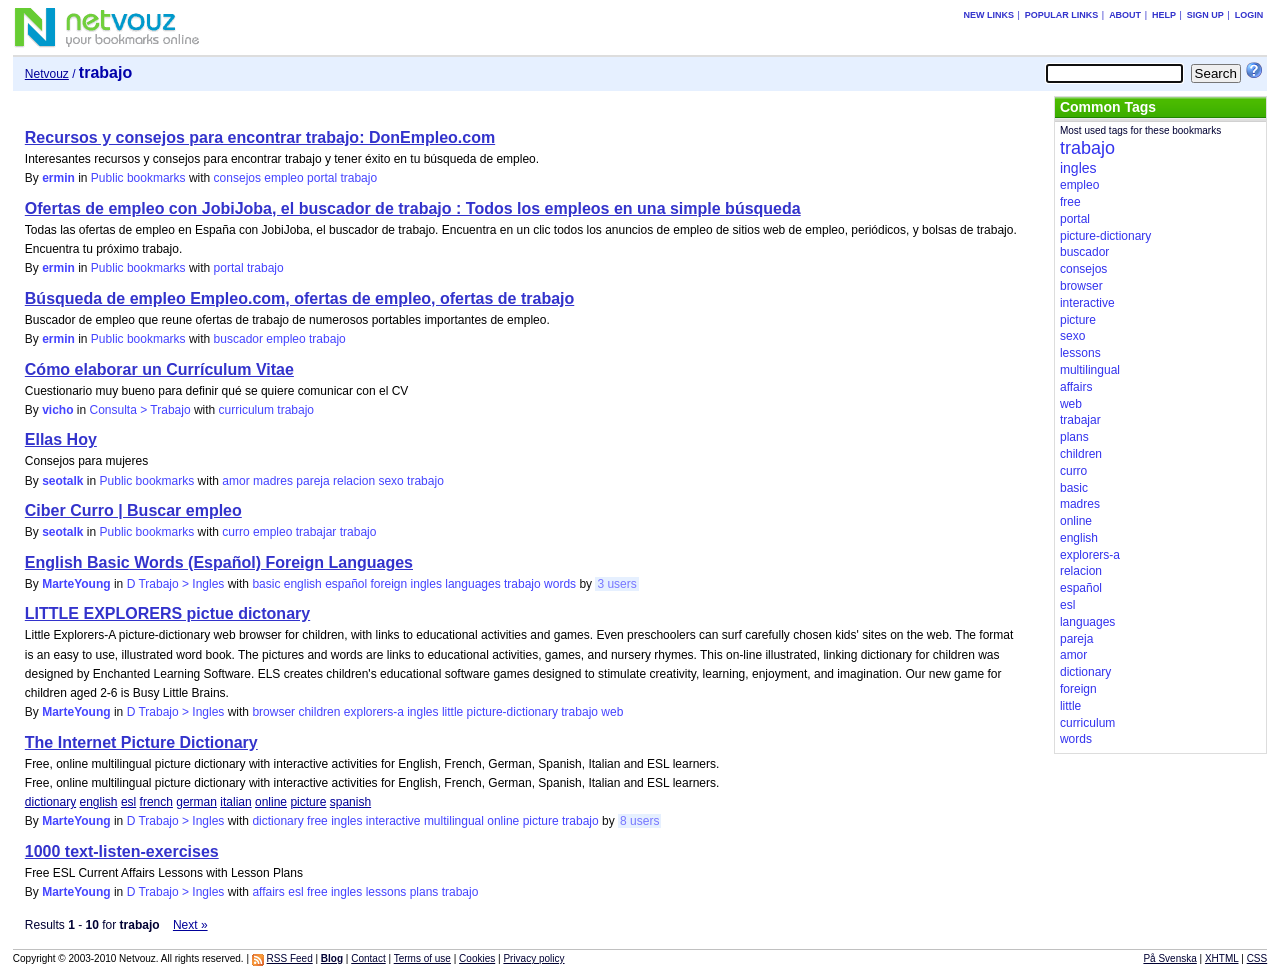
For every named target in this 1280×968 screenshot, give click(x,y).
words (560, 584)
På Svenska (1169, 958)
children (319, 712)
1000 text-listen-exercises (122, 851)
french (156, 802)
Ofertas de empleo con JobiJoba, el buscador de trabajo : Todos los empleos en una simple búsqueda (413, 208)
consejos (237, 178)
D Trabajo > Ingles (176, 584)
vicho (57, 410)
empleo (283, 178)
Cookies (477, 958)
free (317, 821)
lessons (386, 892)
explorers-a (374, 712)
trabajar (316, 532)
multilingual (454, 821)
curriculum (246, 410)
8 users (639, 821)
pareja (312, 481)
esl (128, 802)
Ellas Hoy (61, 439)
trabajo (358, 178)
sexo (390, 481)
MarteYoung (76, 584)
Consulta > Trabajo (140, 410)
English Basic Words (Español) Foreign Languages (219, 562)
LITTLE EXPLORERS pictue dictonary (167, 613)
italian (235, 802)
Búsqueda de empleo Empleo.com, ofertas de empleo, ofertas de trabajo (299, 298)
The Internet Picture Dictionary (141, 742)
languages (472, 584)
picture (308, 802)
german (196, 802)
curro (235, 532)
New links (988, 15)
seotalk (62, 481)
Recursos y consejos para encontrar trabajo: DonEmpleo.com (260, 137)
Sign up (1205, 15)
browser (273, 712)
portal (322, 178)
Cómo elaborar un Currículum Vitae (159, 369)
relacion (354, 481)
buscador (238, 339)
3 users (616, 584)
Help (1164, 15)
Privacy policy (533, 958)
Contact (368, 958)
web (612, 712)
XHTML (1222, 958)
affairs (268, 892)
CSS (1257, 958)
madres (273, 481)
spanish (350, 802)
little (452, 712)
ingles (426, 584)
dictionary (50, 802)
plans (424, 892)
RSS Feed (290, 958)
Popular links (1062, 15)
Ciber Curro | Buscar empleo (133, 510)
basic (266, 584)
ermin (58, 178)
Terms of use (422, 958)
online (271, 802)
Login (1249, 15)
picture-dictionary (512, 712)
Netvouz (47, 74)
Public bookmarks (138, 178)
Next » (190, 925)
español (346, 584)
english (303, 584)
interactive (393, 821)
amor (235, 481)
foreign (389, 584)
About (1125, 15)
